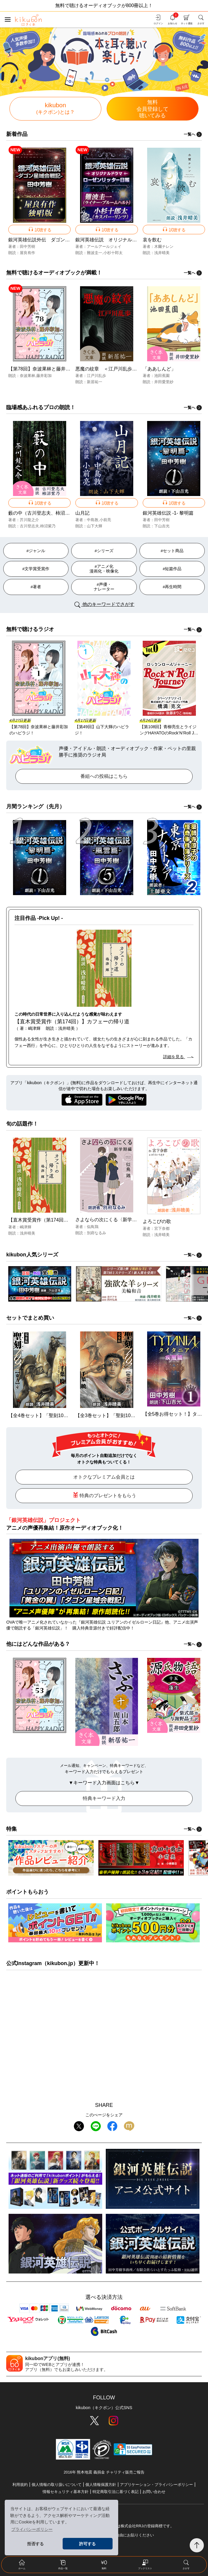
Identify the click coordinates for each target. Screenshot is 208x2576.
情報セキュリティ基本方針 (66, 2491)
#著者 (36, 587)
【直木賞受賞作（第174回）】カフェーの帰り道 (59, 1219)
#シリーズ (104, 551)
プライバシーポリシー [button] (32, 2529)
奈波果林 (27, 375)
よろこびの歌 (157, 1221)
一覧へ (193, 134)
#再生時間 (172, 587)
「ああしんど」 (159, 368)
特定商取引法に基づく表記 (115, 2491)
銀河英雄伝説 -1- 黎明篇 (168, 512)
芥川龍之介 (29, 520)
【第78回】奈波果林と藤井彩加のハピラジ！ (55, 368)
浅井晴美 (162, 253)
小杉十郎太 (113, 253)
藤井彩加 (44, 375)
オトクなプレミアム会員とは (104, 1476)
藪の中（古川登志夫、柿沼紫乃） (43, 512)
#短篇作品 (172, 569)
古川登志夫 (29, 526)
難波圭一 (94, 253)
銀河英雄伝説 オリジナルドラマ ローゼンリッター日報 (136, 239)
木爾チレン (163, 246)
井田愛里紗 (163, 382)
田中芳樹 (27, 246)
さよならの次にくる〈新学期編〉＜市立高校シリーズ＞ (134, 1219)
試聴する (39, 229)
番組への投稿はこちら (104, 776)
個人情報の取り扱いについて (57, 2484)
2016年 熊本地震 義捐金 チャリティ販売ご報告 (104, 2472)
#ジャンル (36, 551)
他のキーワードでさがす (104, 605)
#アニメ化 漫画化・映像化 (104, 568)
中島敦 (92, 520)
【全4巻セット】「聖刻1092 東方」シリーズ (55, 1415)
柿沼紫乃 (48, 526)
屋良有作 (27, 253)
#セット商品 (172, 551)
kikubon (55, 108)
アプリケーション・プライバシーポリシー (156, 2484)
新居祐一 (94, 382)
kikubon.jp (60, 1963)
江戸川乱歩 (96, 375)
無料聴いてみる (152, 108)
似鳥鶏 (92, 1226)
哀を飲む (152, 239)
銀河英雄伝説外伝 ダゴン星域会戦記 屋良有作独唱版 (67, 239)
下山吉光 (162, 526)
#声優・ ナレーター (104, 586)
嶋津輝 (25, 1227)
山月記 (82, 512)
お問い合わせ (153, 2491)
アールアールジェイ (104, 246)
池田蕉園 (162, 375)
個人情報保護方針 (100, 2484)
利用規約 (20, 2484)
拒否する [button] (35, 2543)
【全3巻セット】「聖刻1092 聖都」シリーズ (122, 1415)
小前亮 (105, 520)
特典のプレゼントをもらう (104, 1495)
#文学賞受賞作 (36, 569)
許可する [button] (87, 2543)
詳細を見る (178, 1057)
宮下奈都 (162, 1228)
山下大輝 (94, 526)
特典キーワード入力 (104, 1798)
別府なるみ (96, 1233)
